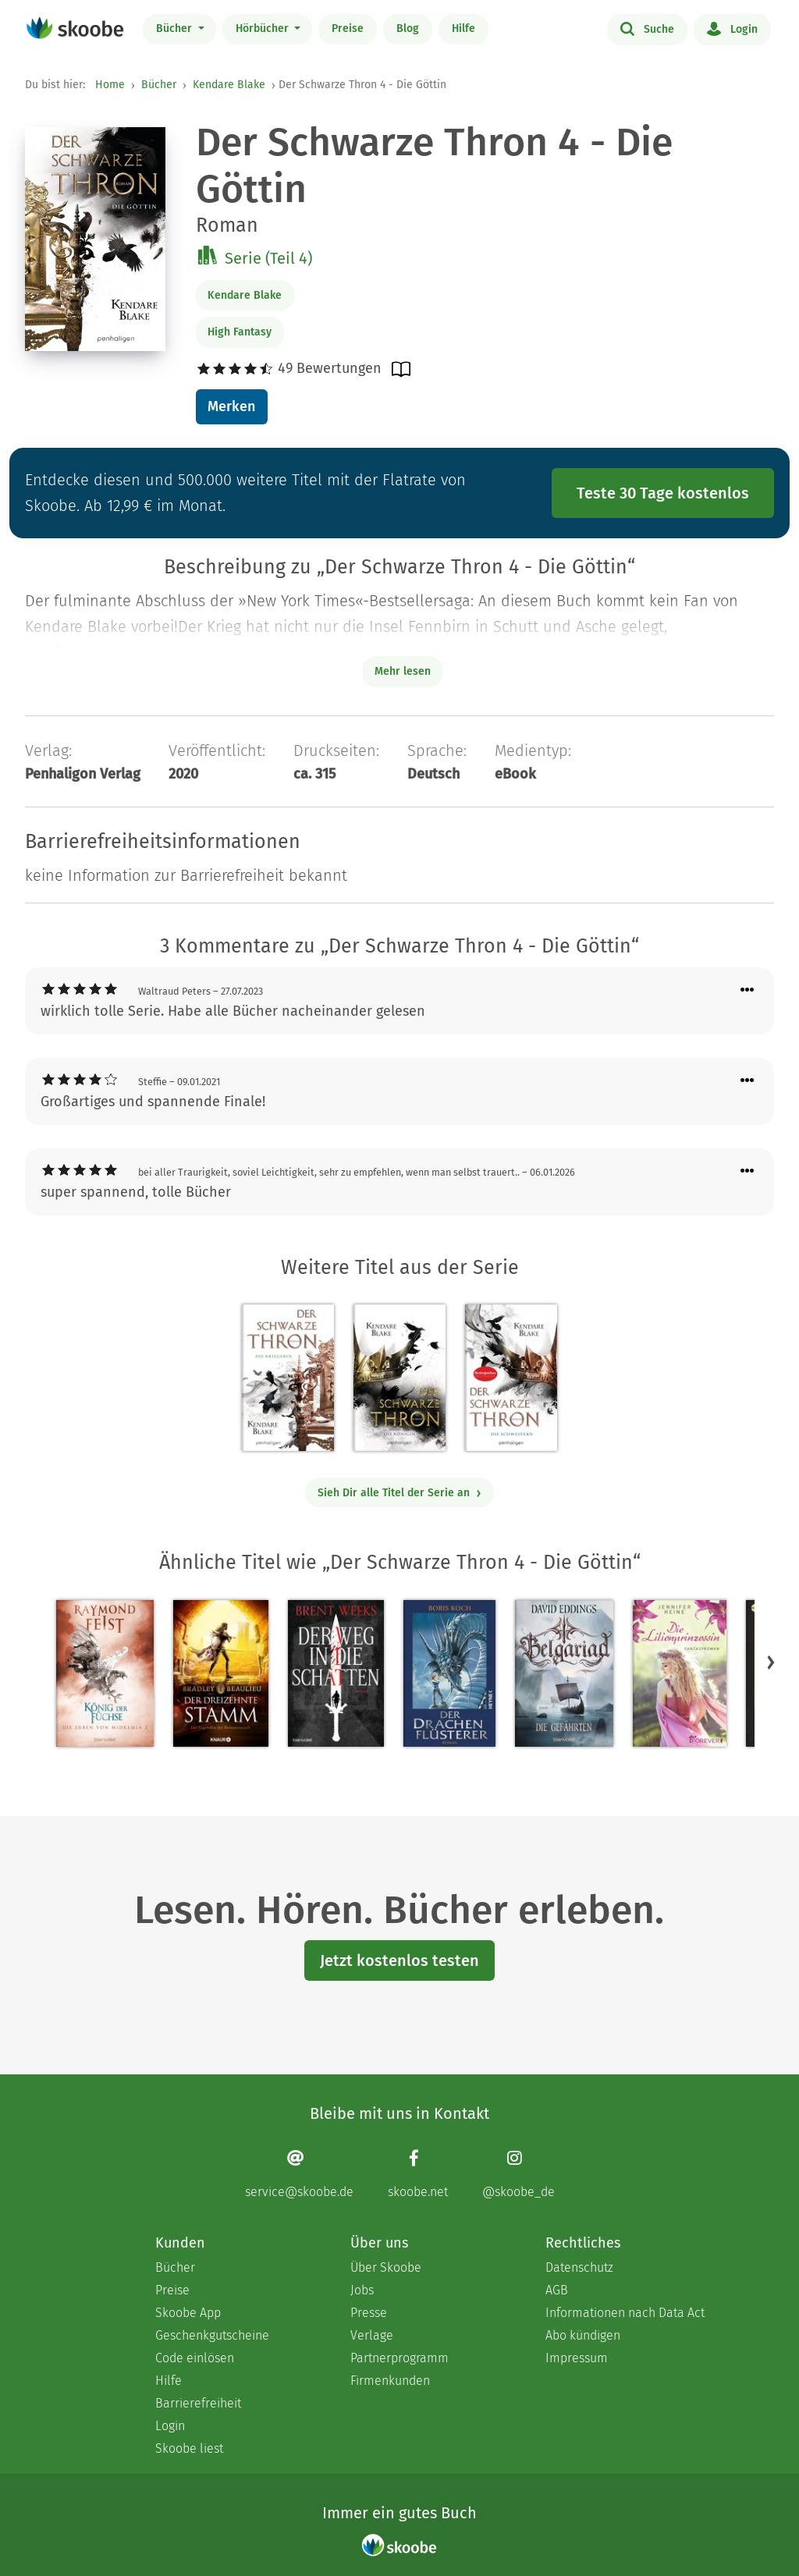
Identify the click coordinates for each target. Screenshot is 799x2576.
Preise (348, 28)
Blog (407, 28)
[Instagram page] (518, 2174)
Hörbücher (264, 28)
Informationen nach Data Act (625, 2312)
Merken (231, 406)
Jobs (362, 2290)
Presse (368, 2312)
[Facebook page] (417, 2174)
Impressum (576, 2358)
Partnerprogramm (399, 2358)
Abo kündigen (582, 2335)
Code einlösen (194, 2358)
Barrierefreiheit (198, 2403)
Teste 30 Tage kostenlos (663, 493)
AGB (556, 2290)
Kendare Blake (229, 84)
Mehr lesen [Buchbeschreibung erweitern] (403, 671)
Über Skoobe (385, 2267)
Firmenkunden (390, 2380)
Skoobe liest (189, 2448)
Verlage (371, 2335)
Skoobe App (188, 2312)
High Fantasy (240, 332)
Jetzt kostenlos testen (399, 1960)
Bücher (175, 28)
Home (110, 84)
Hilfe (463, 28)
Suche (647, 28)
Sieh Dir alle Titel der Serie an (400, 1492)
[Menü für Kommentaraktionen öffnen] (747, 990)
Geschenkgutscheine (212, 2335)
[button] (771, 1661)
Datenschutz (579, 2267)
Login (732, 28)
